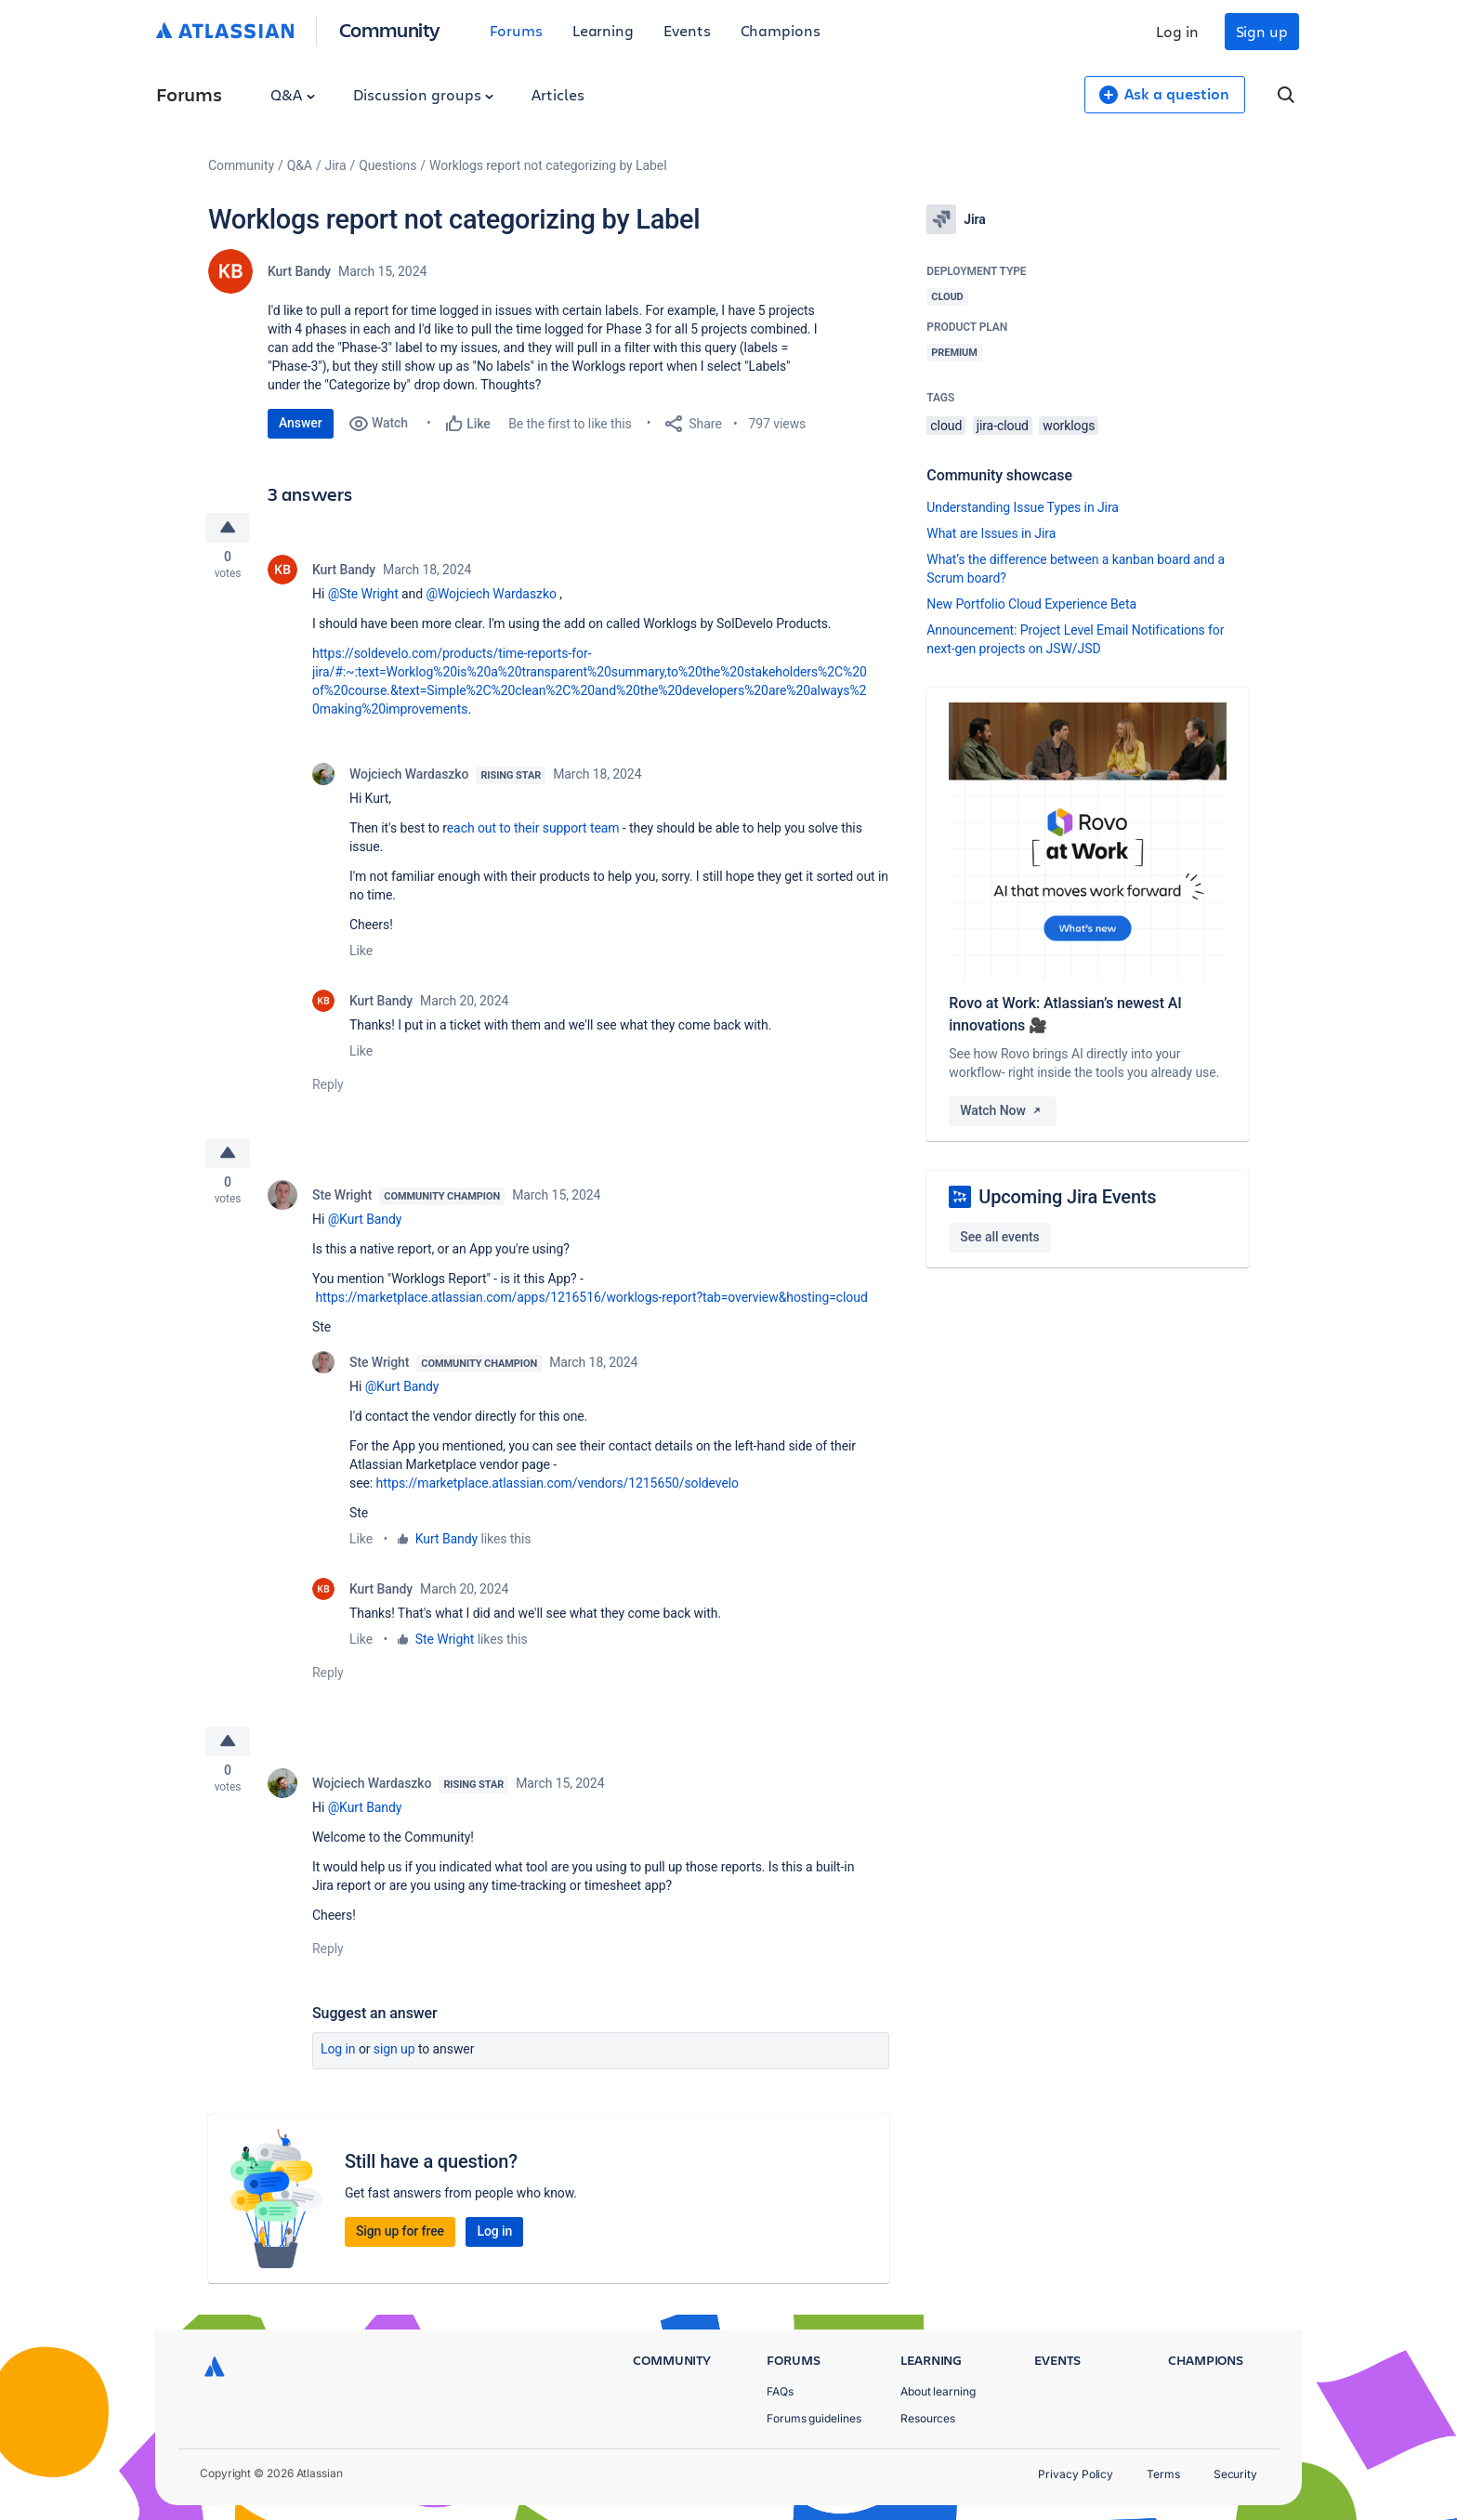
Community (389, 29)
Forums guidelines (814, 2418)
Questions (387, 165)
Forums (516, 30)
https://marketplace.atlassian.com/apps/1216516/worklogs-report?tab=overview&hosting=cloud (591, 1302)
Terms (1163, 2474)
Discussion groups (423, 94)
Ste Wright (342, 1200)
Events (687, 30)
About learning (938, 2391)
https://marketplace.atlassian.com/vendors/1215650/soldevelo (558, 1488)
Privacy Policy (1075, 2474)
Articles (558, 94)
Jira (336, 165)
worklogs (1069, 425)
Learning (603, 30)
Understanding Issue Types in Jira (1022, 507)
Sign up (1262, 31)
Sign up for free (400, 2239)
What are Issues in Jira (991, 533)
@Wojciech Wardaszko (491, 596)
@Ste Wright (363, 596)
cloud (946, 425)
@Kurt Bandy (365, 1224)
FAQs (780, 2391)
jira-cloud (1003, 425)
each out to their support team (533, 830)
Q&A (292, 94)
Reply (328, 1087)
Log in (1177, 31)
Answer (300, 422)
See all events (999, 1236)
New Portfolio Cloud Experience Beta (1031, 604)
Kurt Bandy (299, 271)
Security (1235, 2474)
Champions (780, 30)
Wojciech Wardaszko (408, 776)
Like (361, 953)
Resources (927, 2418)
